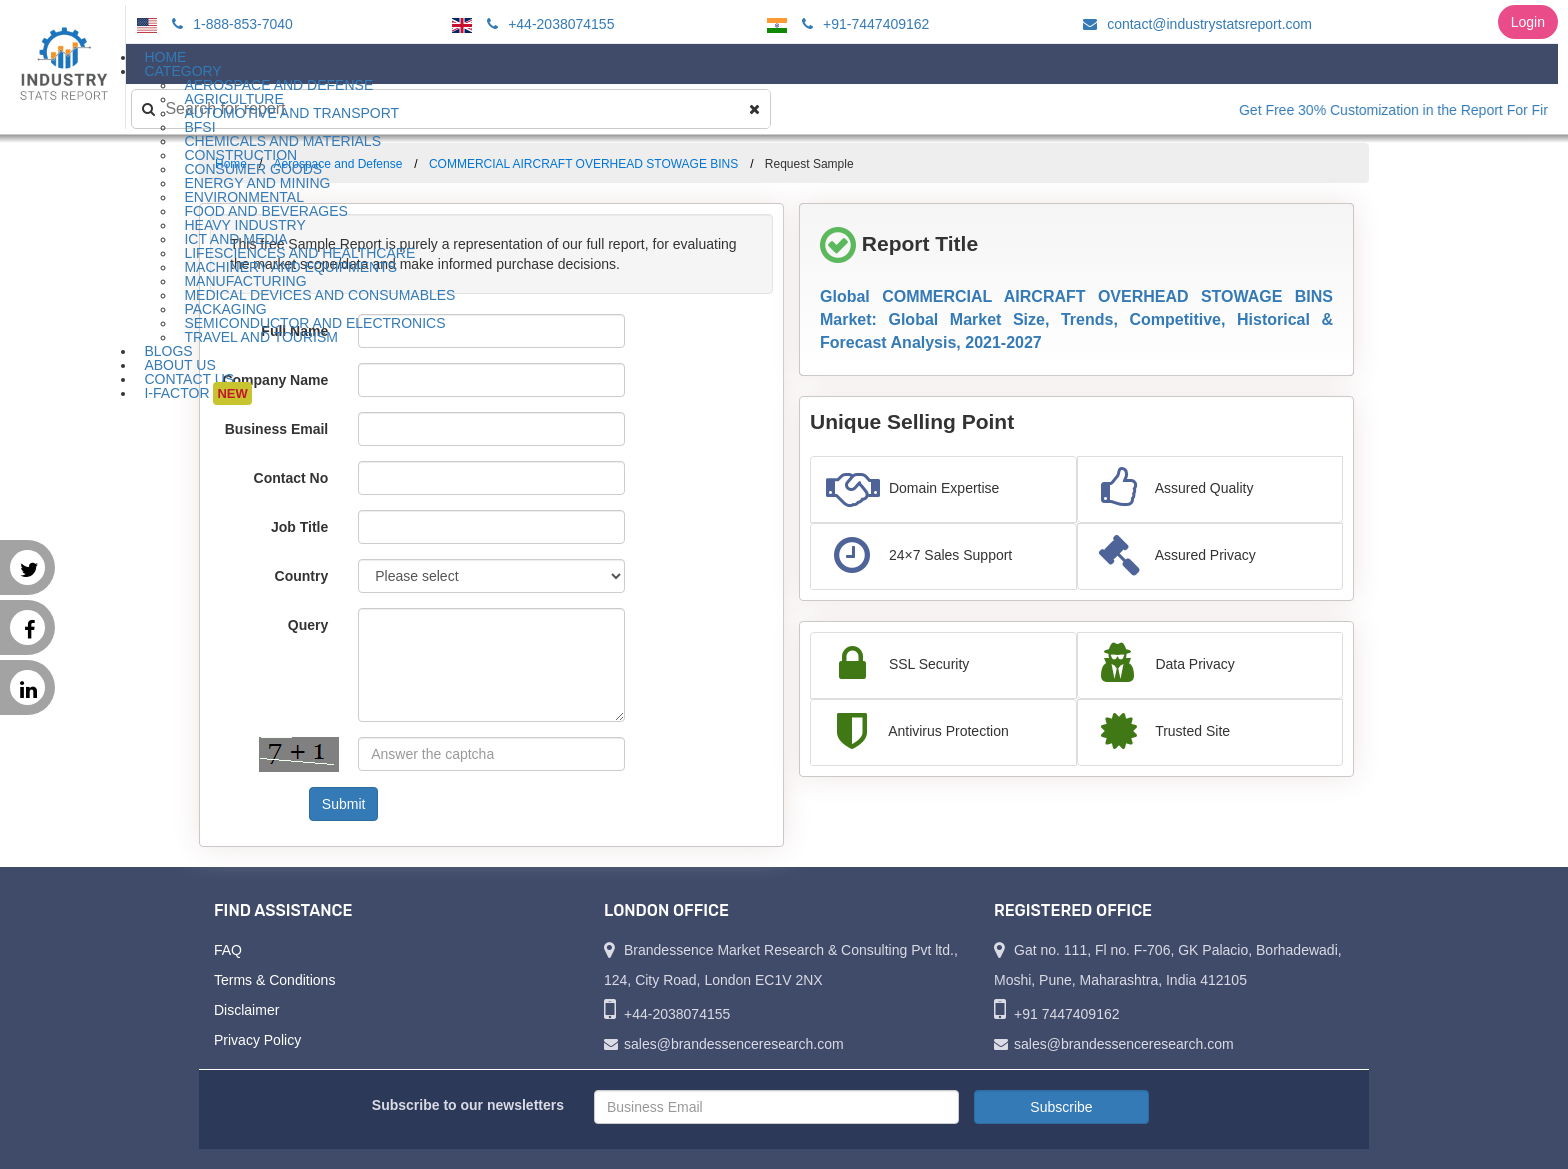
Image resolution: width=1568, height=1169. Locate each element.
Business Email (277, 429)
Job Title (299, 527)
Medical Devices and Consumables (319, 295)
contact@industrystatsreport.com (1194, 24)
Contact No (291, 478)
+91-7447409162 (862, 24)
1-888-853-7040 (229, 24)
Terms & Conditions (274, 980)
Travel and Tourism (261, 337)
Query (308, 625)
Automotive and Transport (291, 113)
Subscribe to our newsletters (468, 1105)
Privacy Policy (257, 1040)
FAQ (228, 950)
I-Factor (197, 393)
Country (302, 576)
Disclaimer (246, 1010)
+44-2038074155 (547, 24)
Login (1528, 22)
